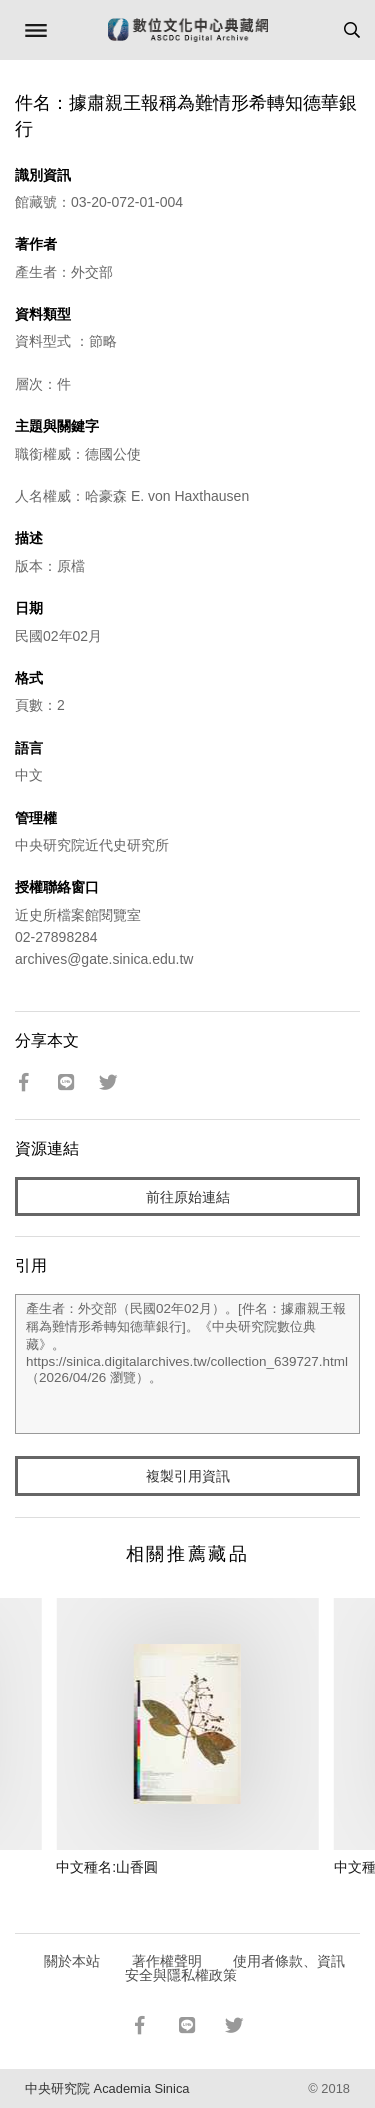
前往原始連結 (188, 1197)
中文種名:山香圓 (107, 1867)
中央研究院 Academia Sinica (107, 2088)
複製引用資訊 (188, 1476)
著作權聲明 (167, 1961)
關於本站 (72, 1961)
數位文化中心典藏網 (188, 30)
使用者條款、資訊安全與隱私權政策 (235, 1968)
